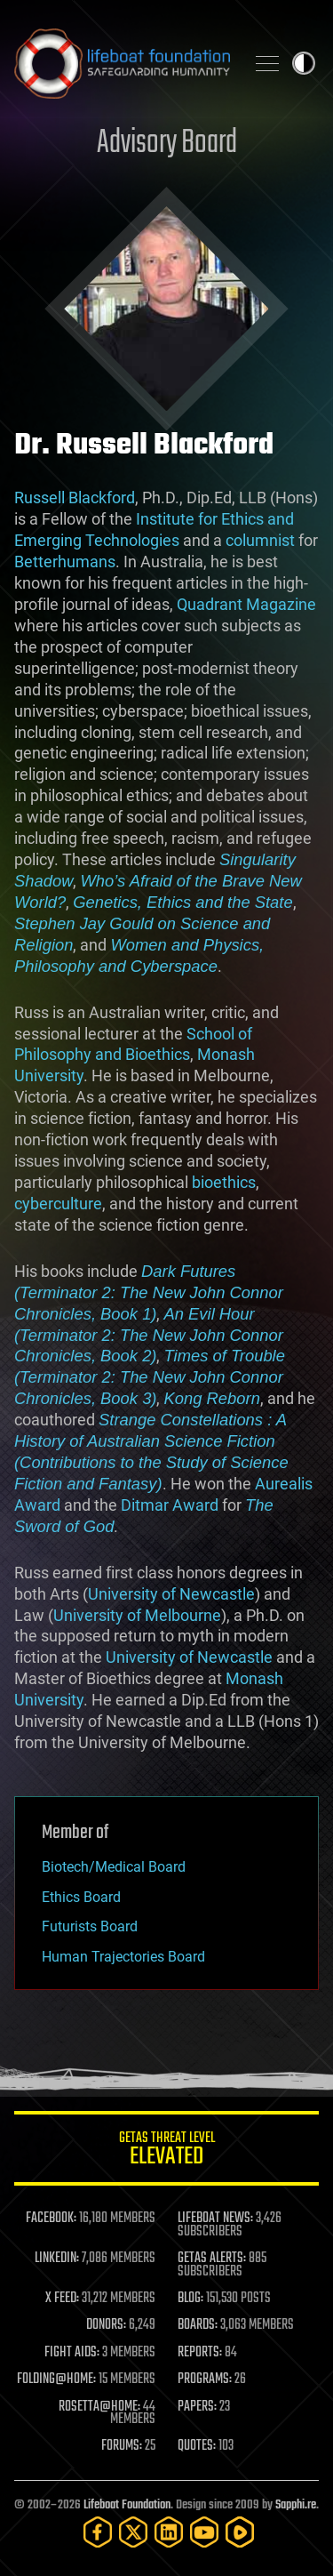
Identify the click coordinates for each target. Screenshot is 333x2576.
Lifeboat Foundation (126, 2505)
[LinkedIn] (169, 2532)
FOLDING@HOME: (56, 2379)
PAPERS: (197, 2407)
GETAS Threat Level (166, 2151)
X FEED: (62, 2298)
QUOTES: (197, 2446)
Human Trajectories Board (123, 1956)
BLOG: (190, 2298)
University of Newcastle (171, 1594)
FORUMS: (121, 2446)
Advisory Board (167, 143)
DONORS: (106, 2325)
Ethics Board (81, 1897)
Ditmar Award (169, 1505)
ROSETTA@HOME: (99, 2407)
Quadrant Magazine (246, 604)
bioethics (224, 1182)
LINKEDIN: (57, 2258)
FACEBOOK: (51, 2218)
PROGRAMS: (205, 2379)
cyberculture (58, 1203)
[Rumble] (240, 2532)
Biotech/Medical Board (114, 1866)
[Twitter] (133, 2532)
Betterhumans (64, 561)
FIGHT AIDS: (71, 2352)
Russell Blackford (74, 497)
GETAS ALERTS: (212, 2258)
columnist (260, 540)
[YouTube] (204, 2532)
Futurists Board (90, 1926)
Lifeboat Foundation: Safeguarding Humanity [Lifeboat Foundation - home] (122, 63)
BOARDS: (198, 2325)
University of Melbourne (137, 1615)
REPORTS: (200, 2352)
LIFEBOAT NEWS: (215, 2218)
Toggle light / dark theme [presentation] (303, 63)
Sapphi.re (295, 2505)
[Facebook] (97, 2532)
